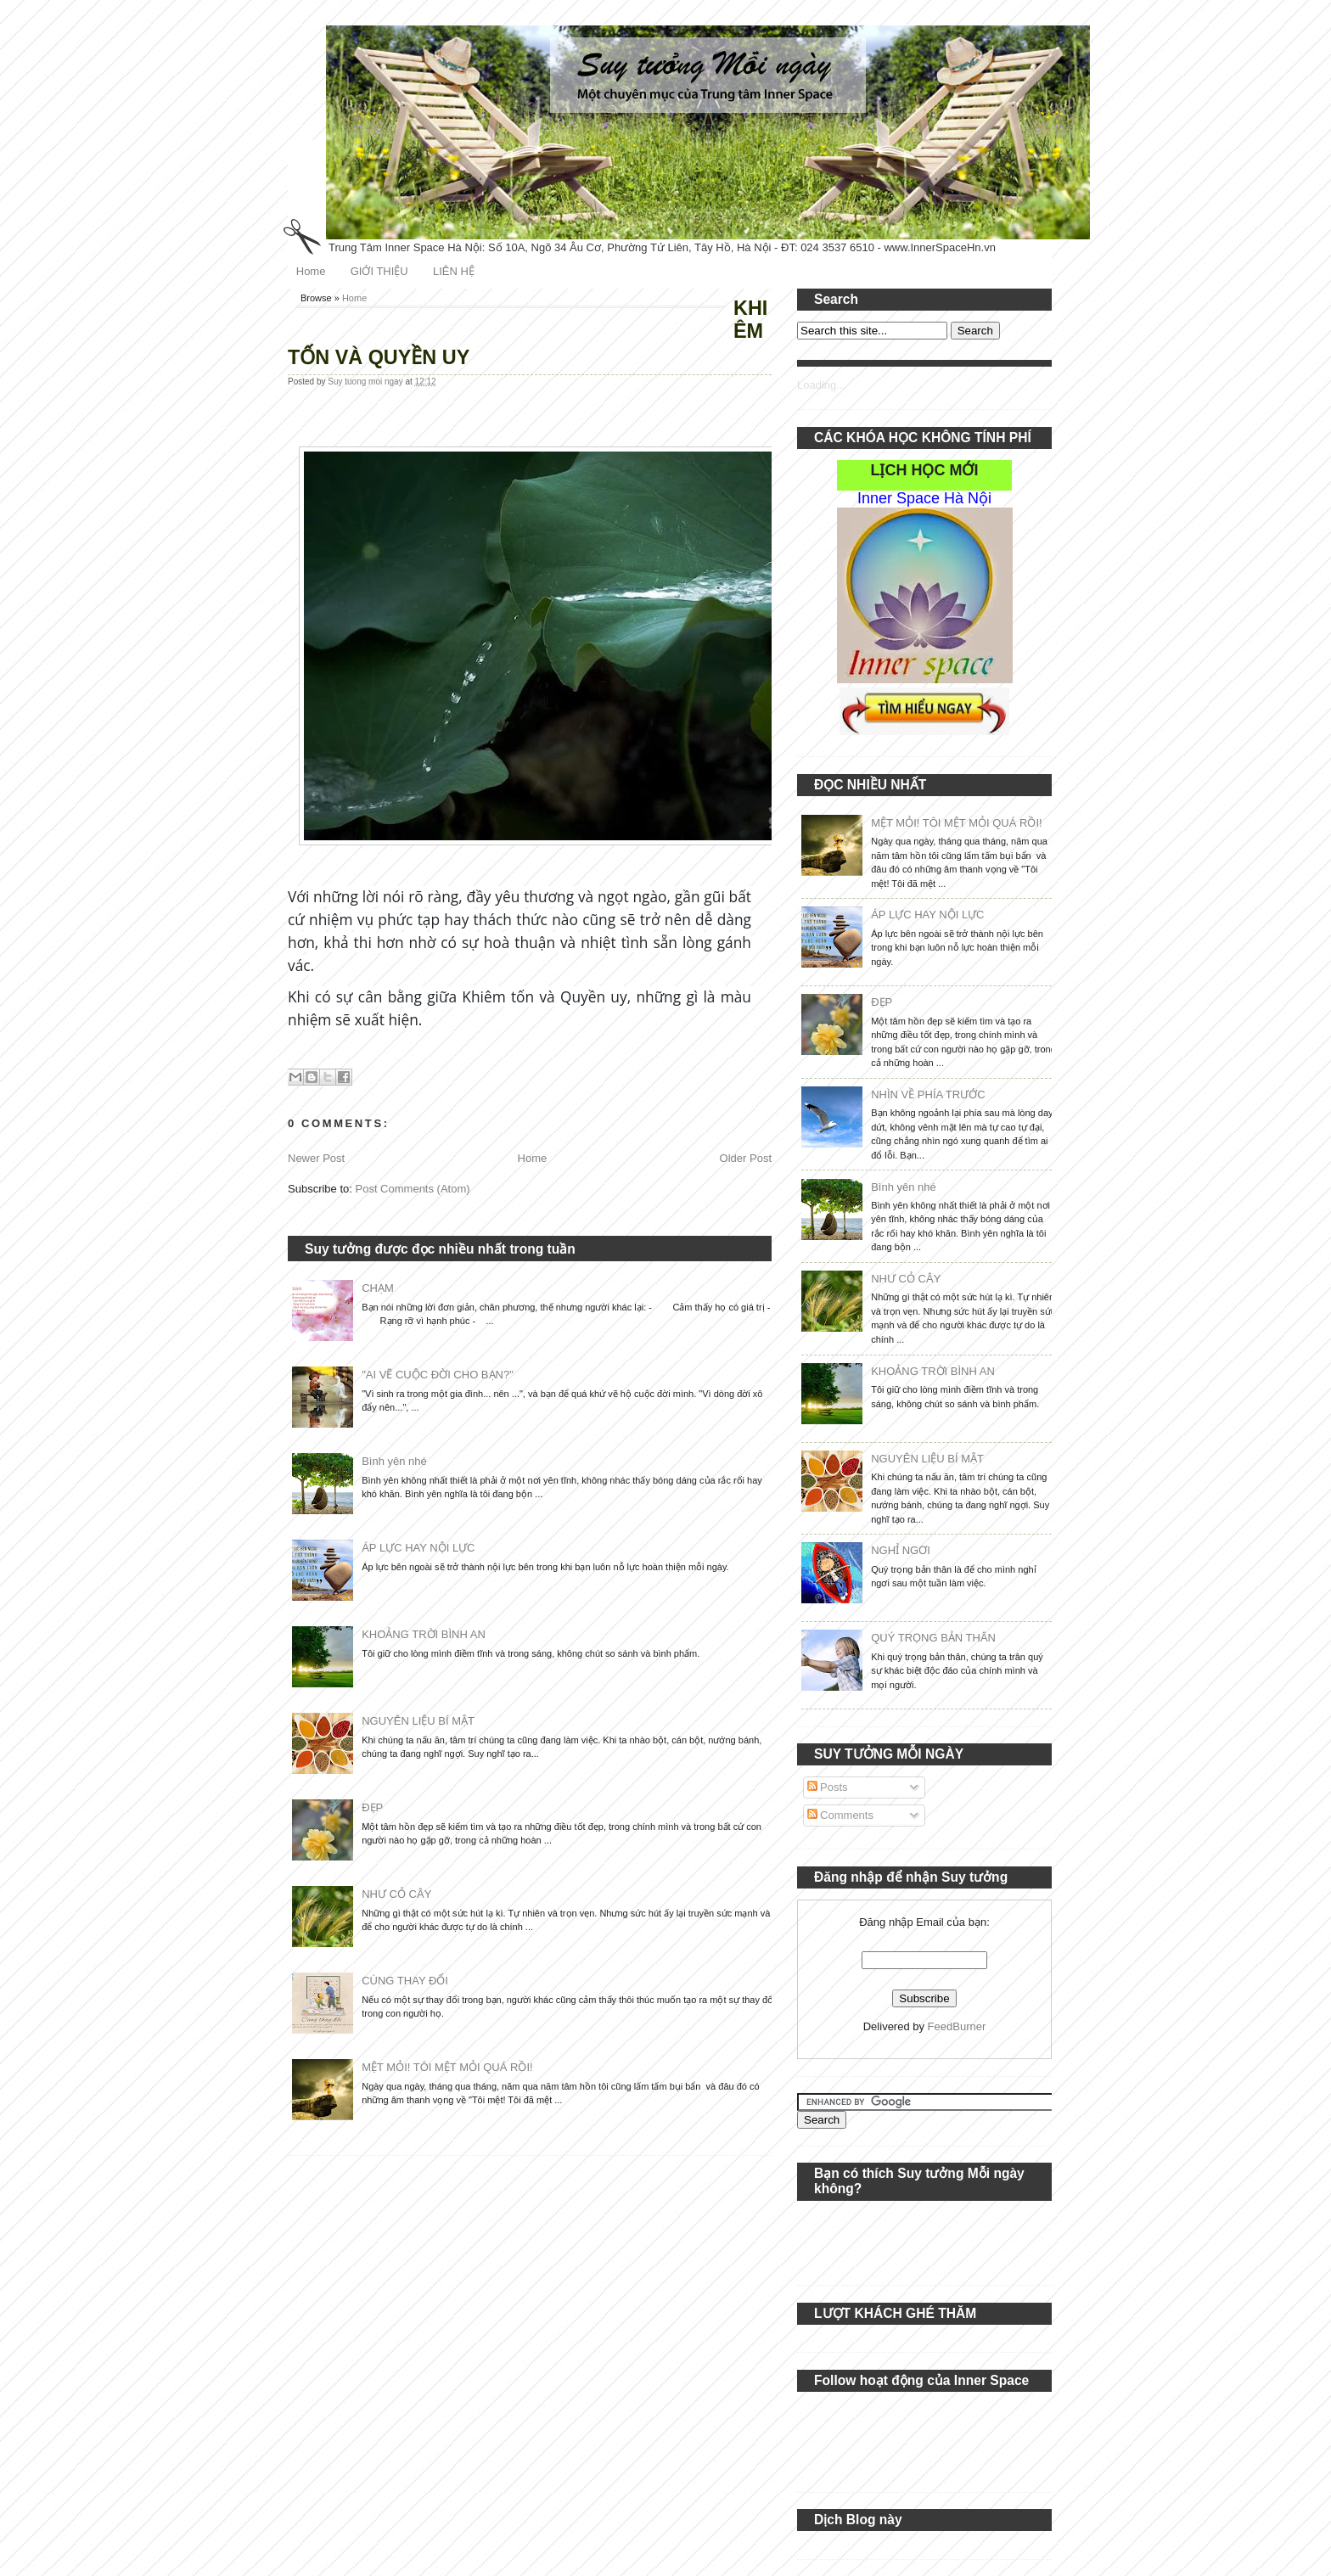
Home (311, 271)
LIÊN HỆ (454, 271)
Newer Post (316, 1158)
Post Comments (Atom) (413, 1188)
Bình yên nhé (394, 1461)
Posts (827, 1787)
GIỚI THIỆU (379, 271)
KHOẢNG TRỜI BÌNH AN (424, 1634)
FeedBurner (957, 2026)
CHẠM (378, 1288)
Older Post (746, 1158)
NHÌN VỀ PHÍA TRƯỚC (928, 1094)
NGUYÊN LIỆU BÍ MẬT (418, 1721)
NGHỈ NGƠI (900, 1550)
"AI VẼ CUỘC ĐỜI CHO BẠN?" (438, 1374)
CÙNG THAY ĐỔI (405, 1980)
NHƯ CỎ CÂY (396, 1894)
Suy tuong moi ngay (366, 381)
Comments (840, 1815)
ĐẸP (372, 1807)
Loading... (821, 385)
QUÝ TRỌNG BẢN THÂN (933, 1637)
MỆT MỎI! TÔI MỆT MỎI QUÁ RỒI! (447, 2067)
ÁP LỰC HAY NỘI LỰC (418, 1547)
